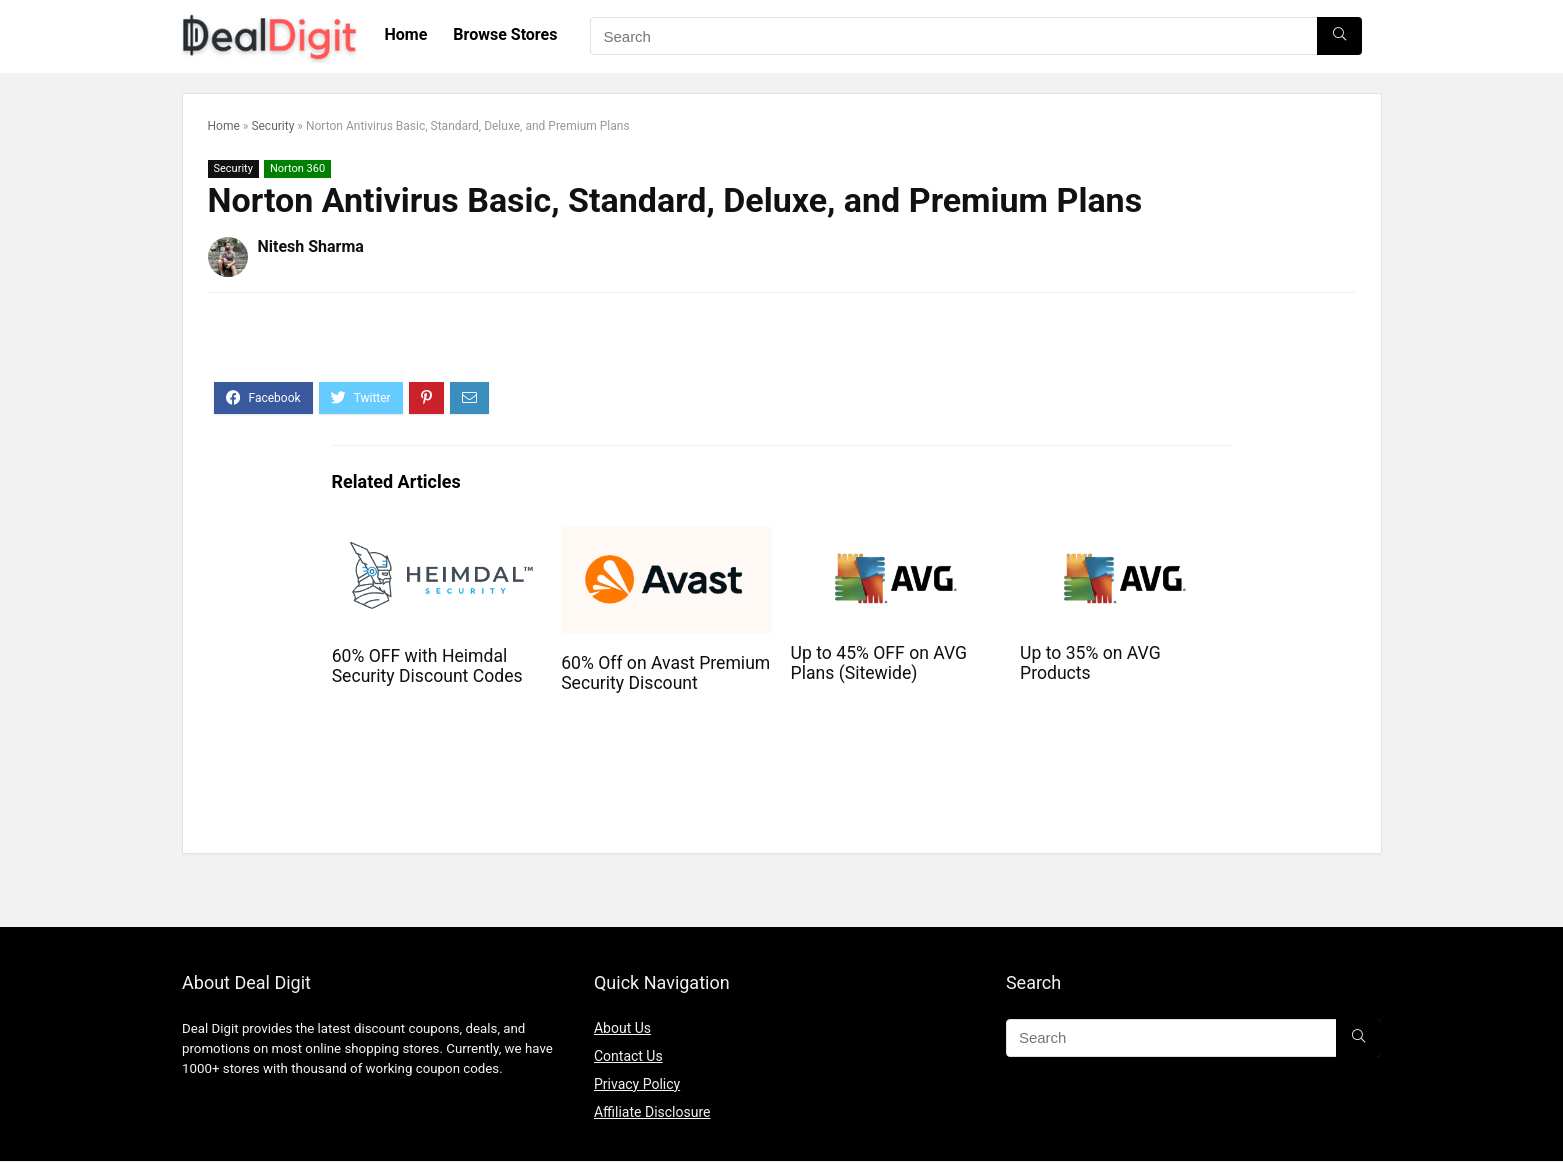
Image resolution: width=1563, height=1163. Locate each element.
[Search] (1339, 36)
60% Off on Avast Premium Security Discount (665, 673)
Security (272, 126)
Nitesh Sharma (311, 246)
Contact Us (628, 1056)
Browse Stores (505, 34)
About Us (622, 1028)
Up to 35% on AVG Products (1090, 663)
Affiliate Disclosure (652, 1112)
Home (406, 34)
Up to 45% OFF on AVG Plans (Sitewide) (879, 663)
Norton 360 (297, 168)
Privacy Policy (637, 1084)
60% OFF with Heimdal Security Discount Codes (427, 666)
